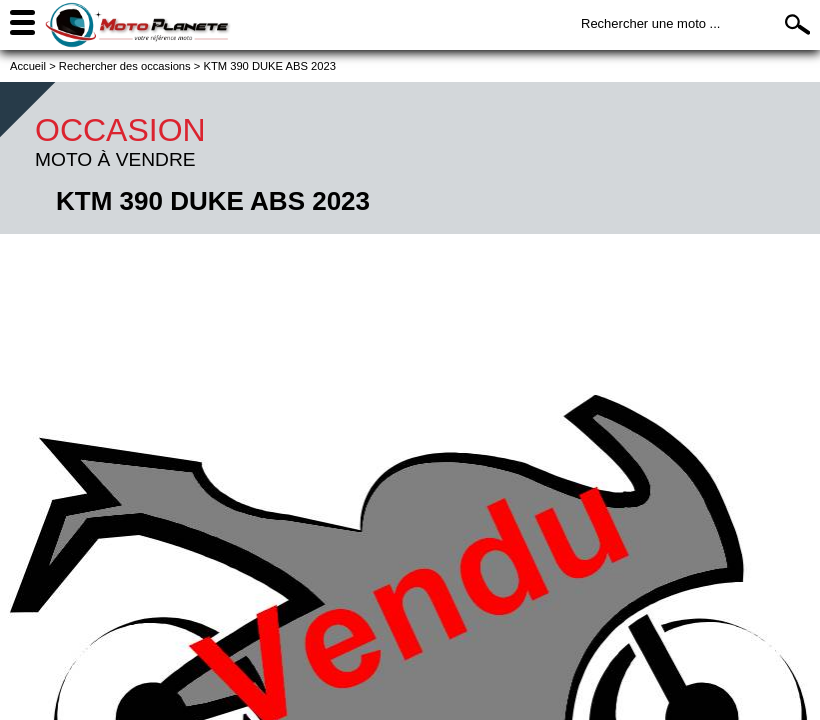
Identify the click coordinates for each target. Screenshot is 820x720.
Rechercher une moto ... (650, 23)
